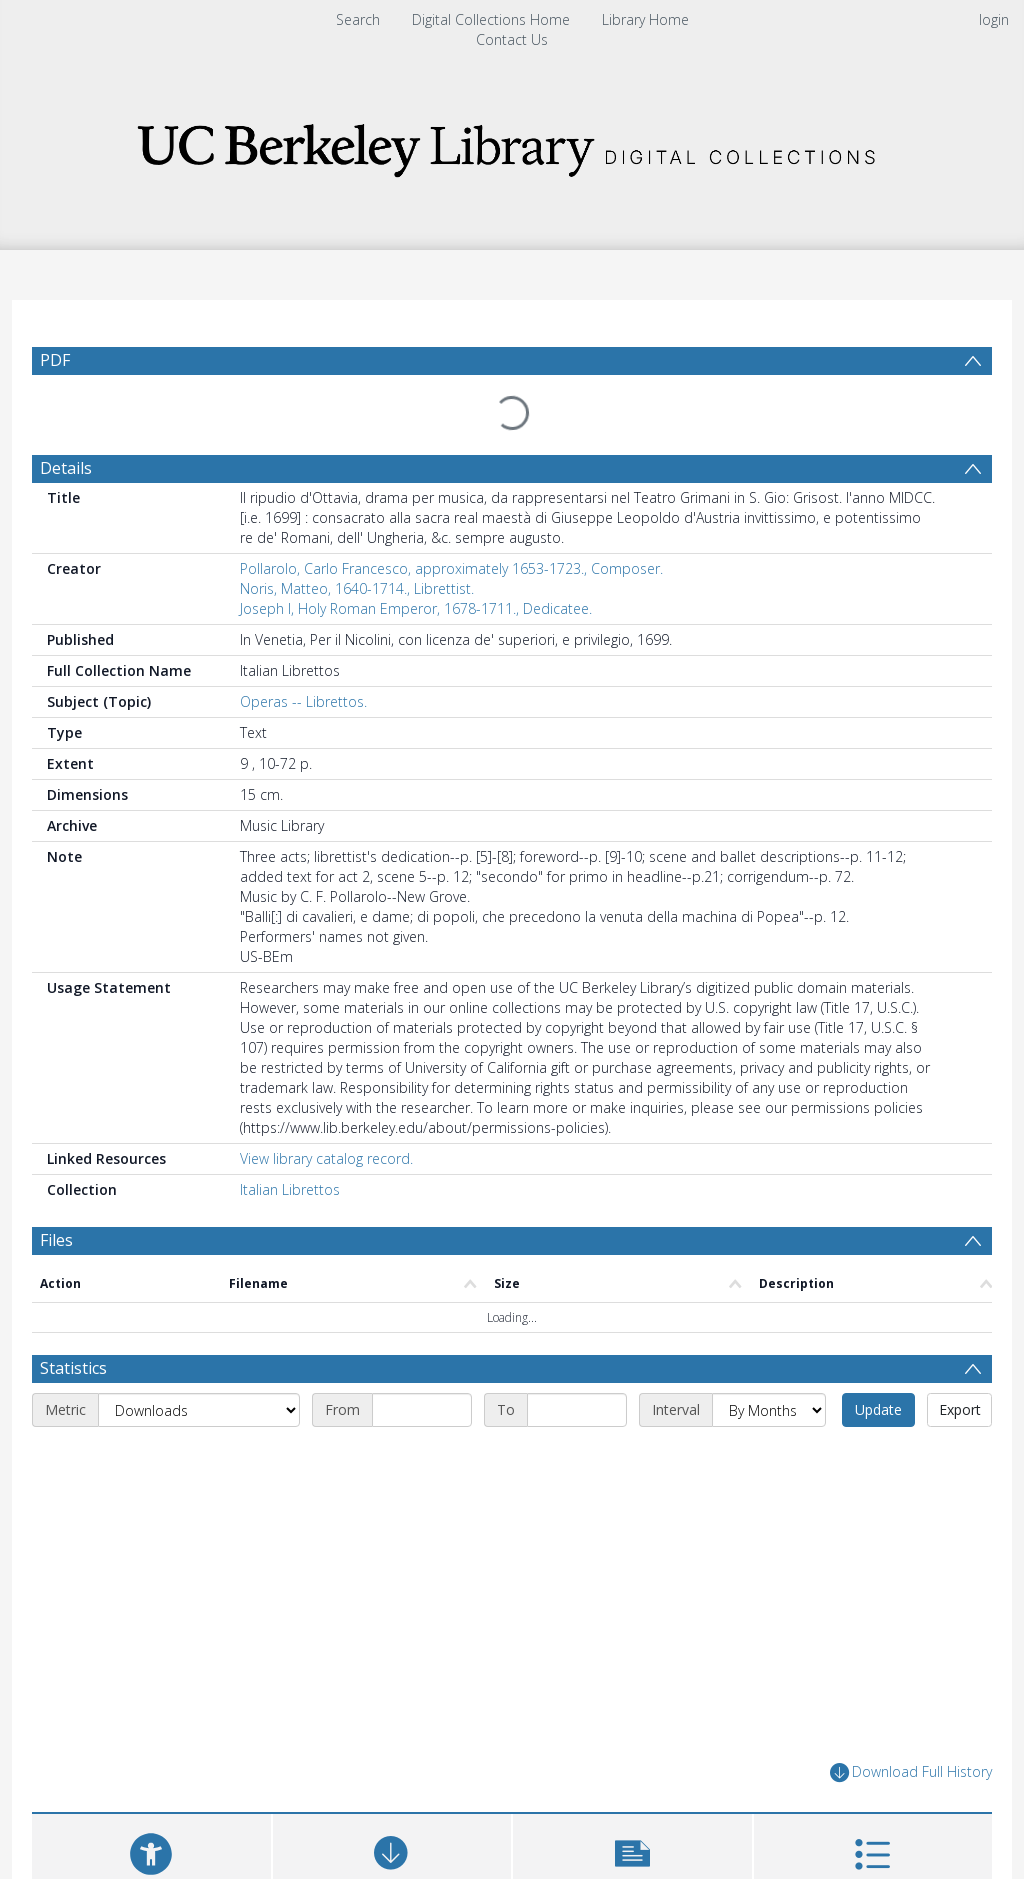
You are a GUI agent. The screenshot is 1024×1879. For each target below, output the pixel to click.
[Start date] (422, 1373)
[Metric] (199, 1373)
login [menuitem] (994, 19)
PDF (55, 360)
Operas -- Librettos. (303, 664)
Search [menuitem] (358, 19)
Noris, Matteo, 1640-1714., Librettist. (357, 551)
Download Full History (911, 1735)
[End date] (577, 1373)
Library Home (645, 19)
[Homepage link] (512, 144)
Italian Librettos (290, 1152)
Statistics (73, 1331)
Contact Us (512, 39)
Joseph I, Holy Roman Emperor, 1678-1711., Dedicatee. (416, 571)
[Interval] (769, 1373)
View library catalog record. (326, 1121)
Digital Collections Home (491, 19)
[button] (632, 1823)
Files (56, 1203)
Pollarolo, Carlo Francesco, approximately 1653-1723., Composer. (451, 531)
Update (878, 1372)
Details (66, 431)
